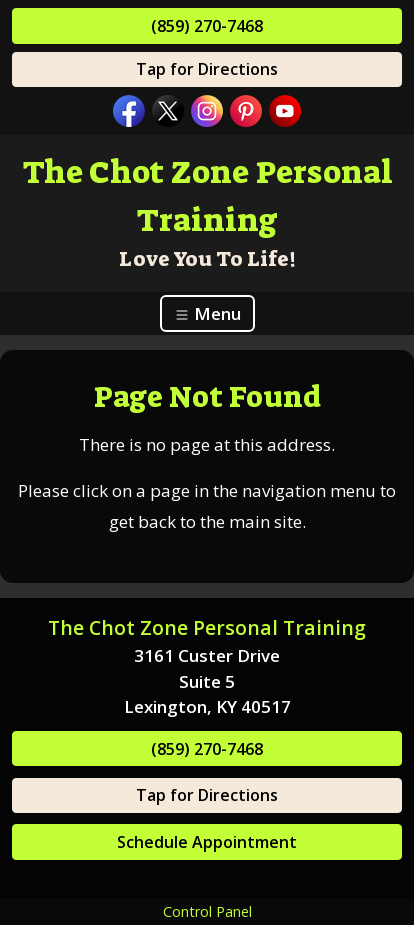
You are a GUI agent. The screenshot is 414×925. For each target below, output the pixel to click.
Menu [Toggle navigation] (207, 313)
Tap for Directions (207, 69)
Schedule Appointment (207, 842)
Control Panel (207, 911)
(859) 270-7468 (207, 26)
